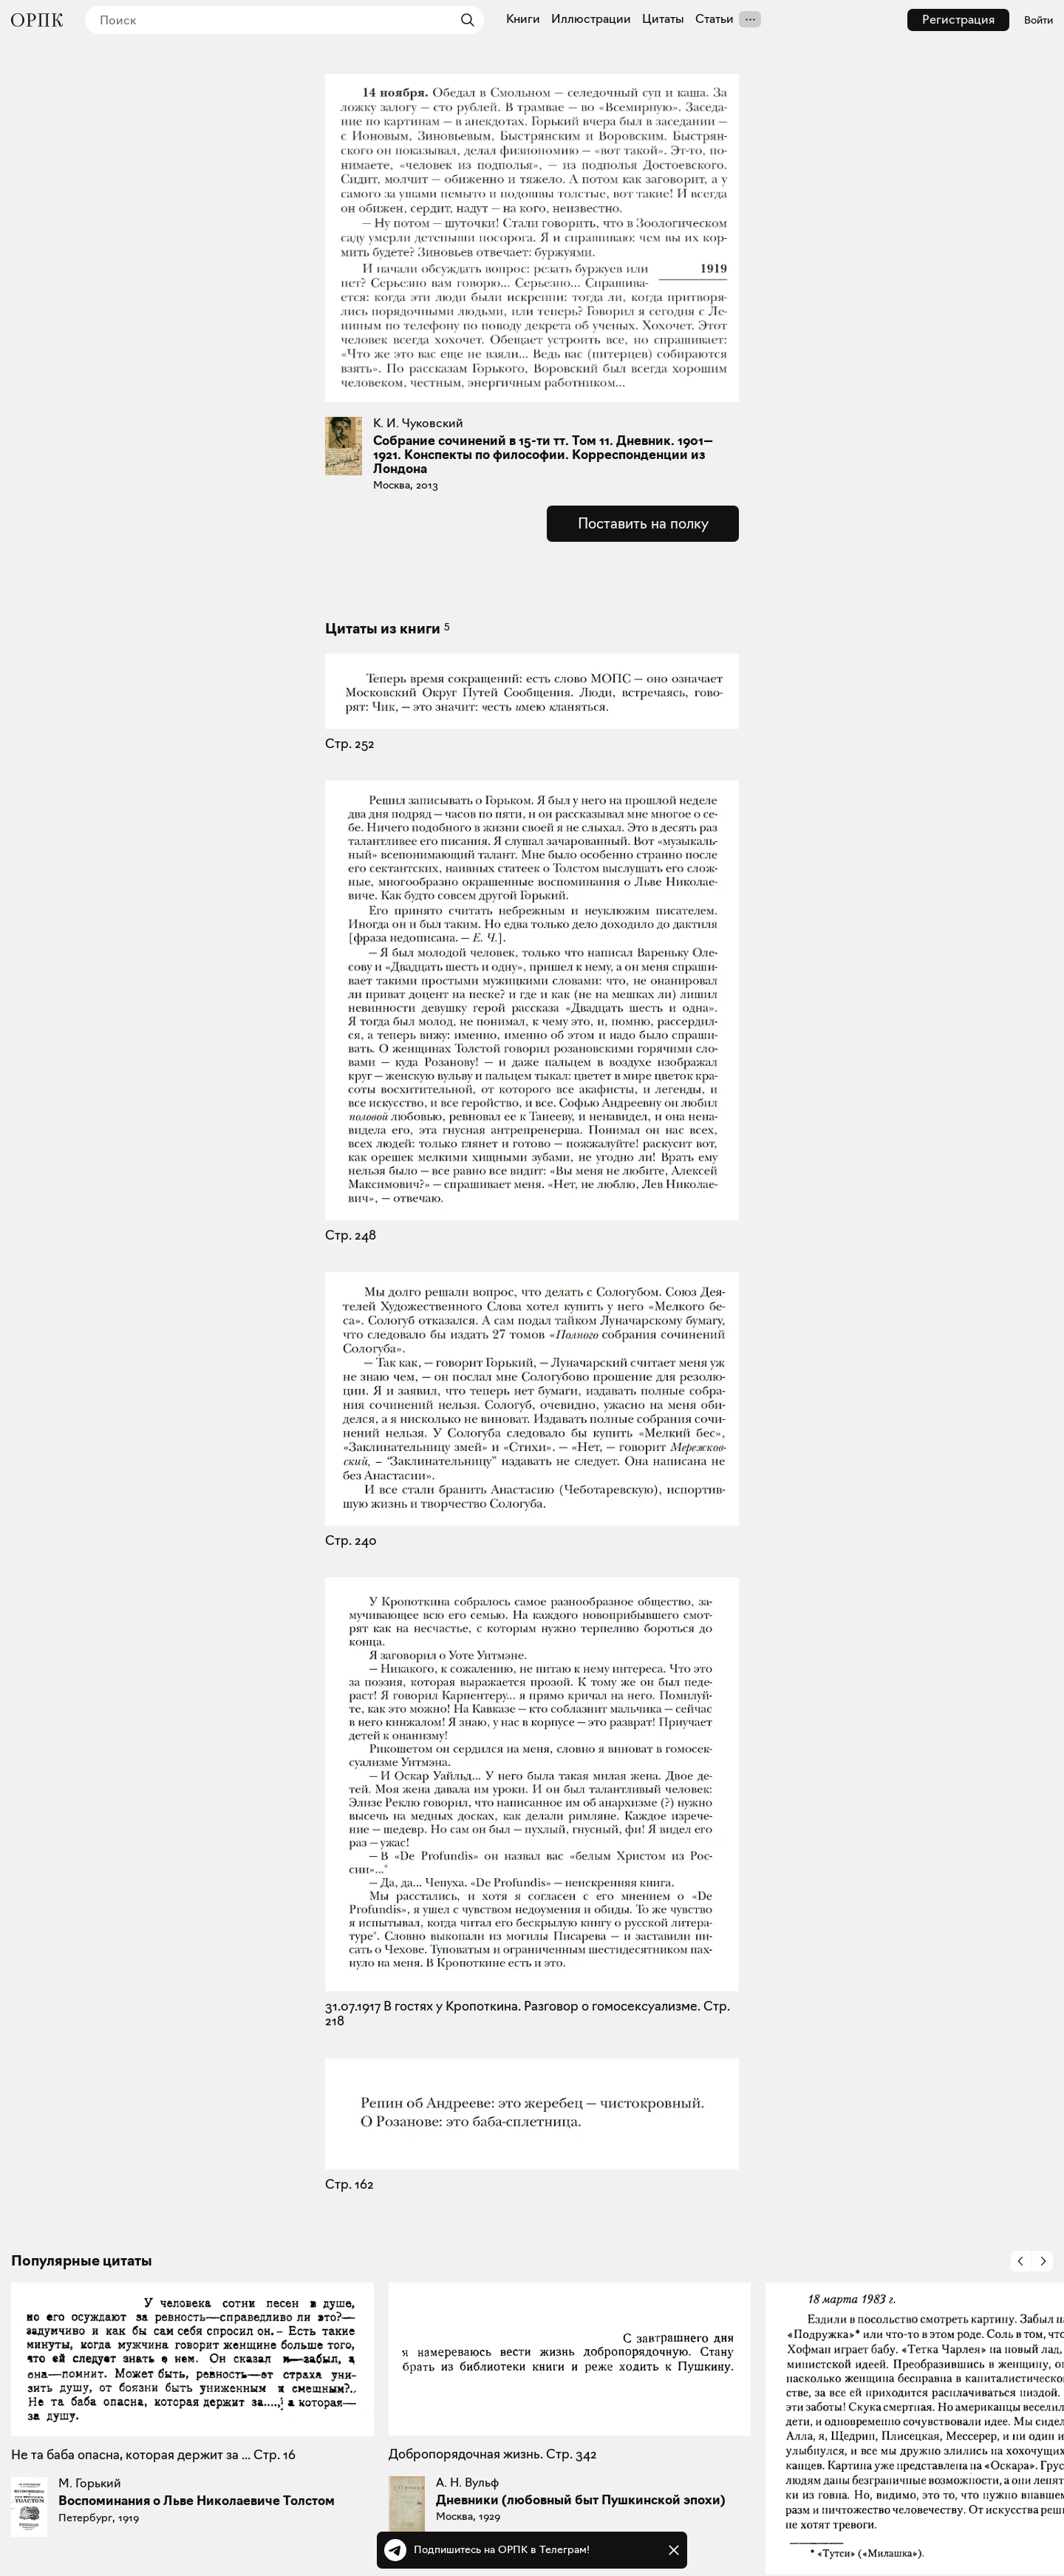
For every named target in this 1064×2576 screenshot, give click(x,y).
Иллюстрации (591, 19)
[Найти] (464, 20)
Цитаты (663, 19)
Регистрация (958, 20)
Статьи (714, 19)
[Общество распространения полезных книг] (37, 20)
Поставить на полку (643, 523)
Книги (523, 19)
